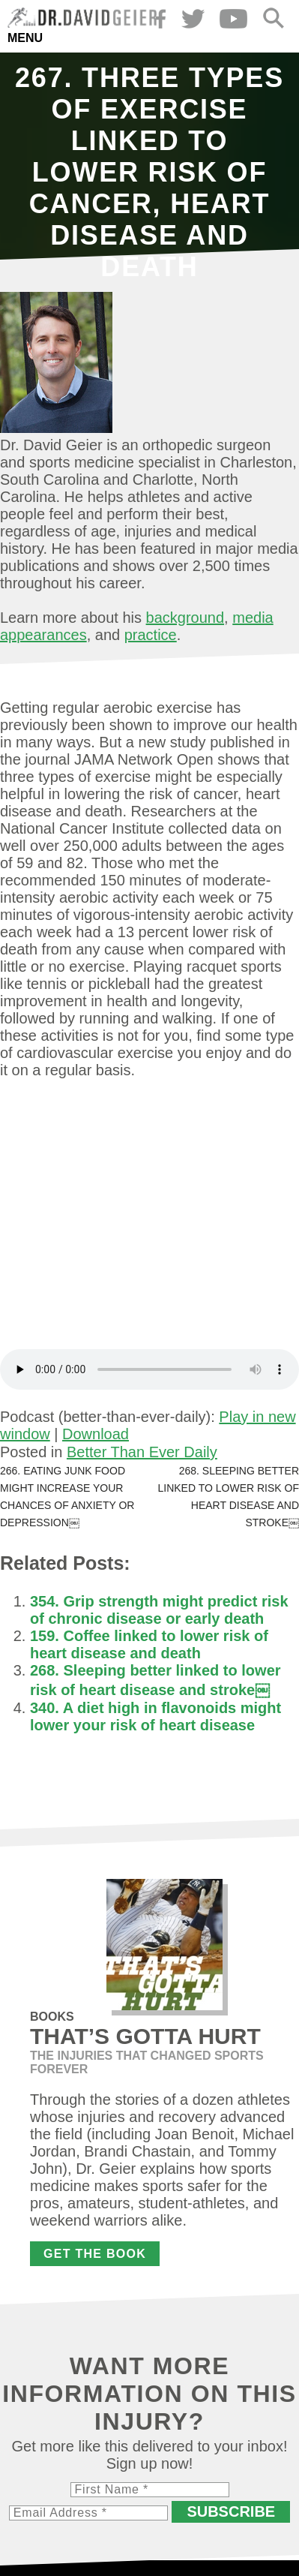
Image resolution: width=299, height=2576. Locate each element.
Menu (25, 38)
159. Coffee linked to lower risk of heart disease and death (149, 1644)
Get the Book (94, 2253)
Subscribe (231, 2511)
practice (150, 635)
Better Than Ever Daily (142, 1452)
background (185, 617)
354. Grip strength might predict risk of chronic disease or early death (159, 1610)
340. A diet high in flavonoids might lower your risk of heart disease (155, 1716)
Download (95, 1434)
